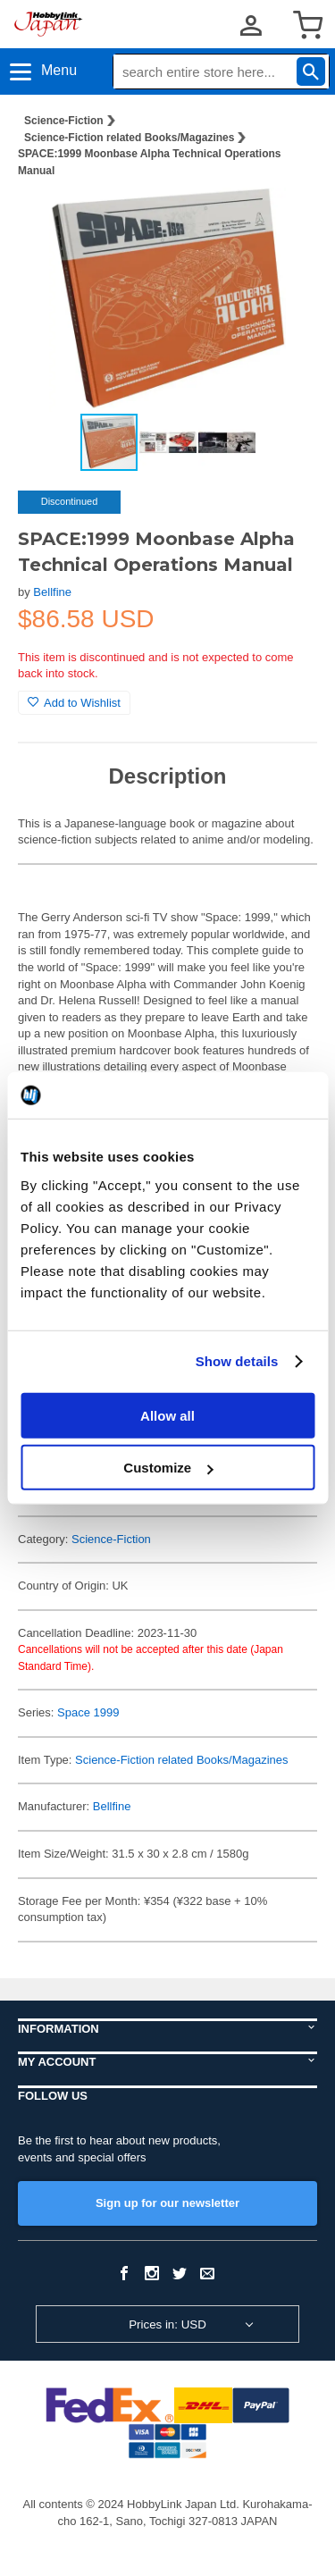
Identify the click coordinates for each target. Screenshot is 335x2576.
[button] (285, 219)
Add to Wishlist (74, 702)
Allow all (167, 1414)
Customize (168, 1467)
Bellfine (52, 592)
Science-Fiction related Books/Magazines (129, 137)
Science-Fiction (64, 120)
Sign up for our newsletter (167, 2203)
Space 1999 (88, 1712)
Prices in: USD (167, 2324)
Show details (237, 1361)
